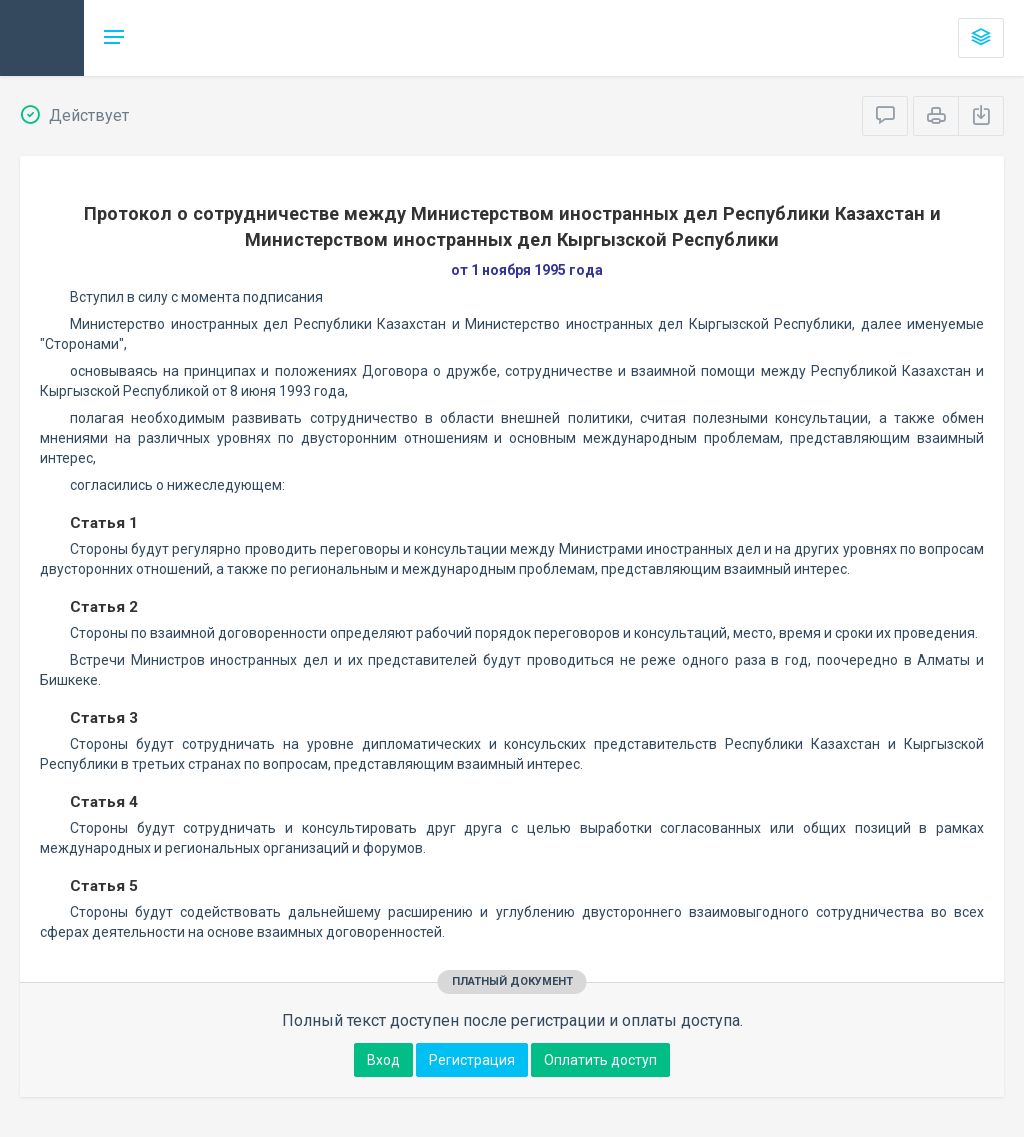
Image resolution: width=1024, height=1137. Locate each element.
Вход (383, 1060)
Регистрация (472, 1060)
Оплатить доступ (600, 1060)
